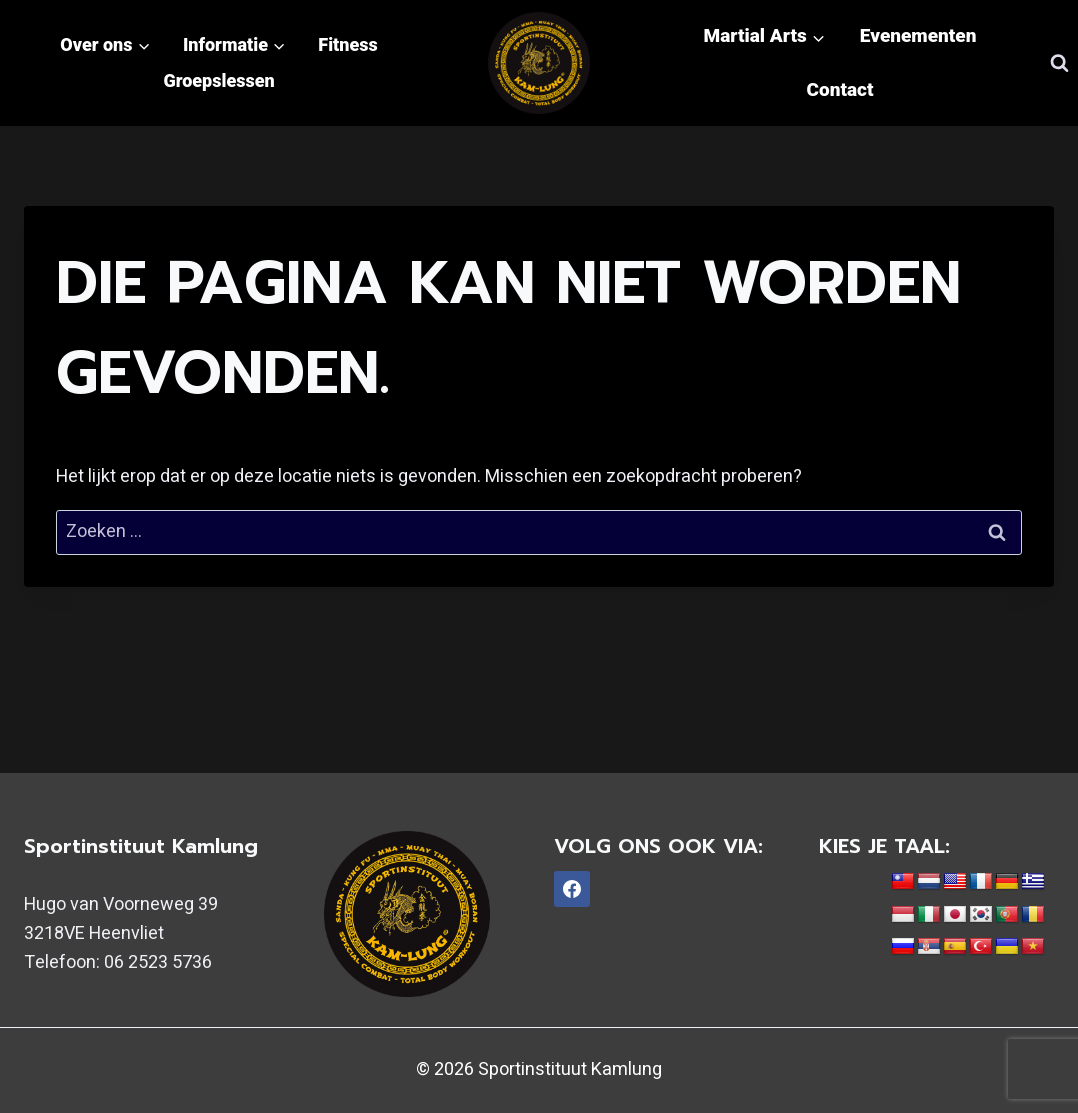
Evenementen (918, 35)
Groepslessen (218, 80)
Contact (840, 89)
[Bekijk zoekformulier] (1059, 63)
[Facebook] (572, 889)
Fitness (347, 44)
